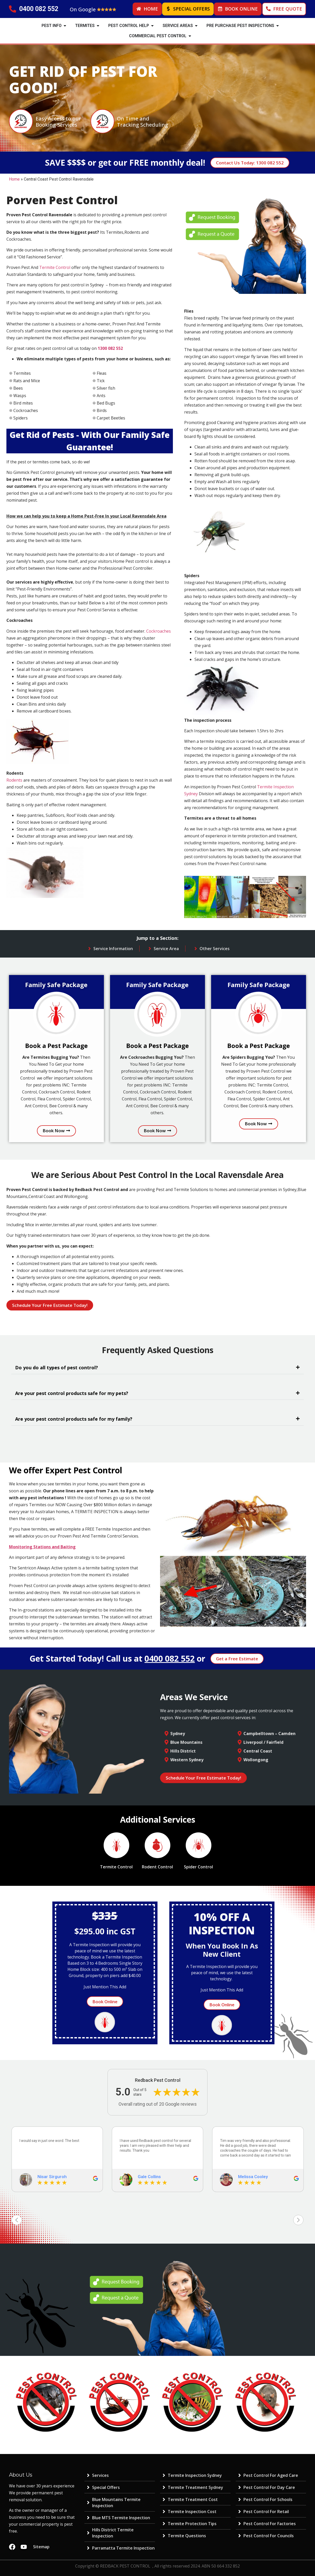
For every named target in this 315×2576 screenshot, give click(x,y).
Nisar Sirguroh (52, 2176)
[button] (65, 26)
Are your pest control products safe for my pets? (71, 1393)
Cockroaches (158, 631)
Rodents (14, 780)
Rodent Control (157, 1867)
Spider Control (198, 1867)
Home (14, 179)
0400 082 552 (169, 1658)
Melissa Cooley (253, 2176)
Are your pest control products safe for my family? (73, 1419)
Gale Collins (149, 2176)
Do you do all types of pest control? (56, 1367)
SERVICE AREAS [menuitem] (178, 25)
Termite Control (54, 267)
